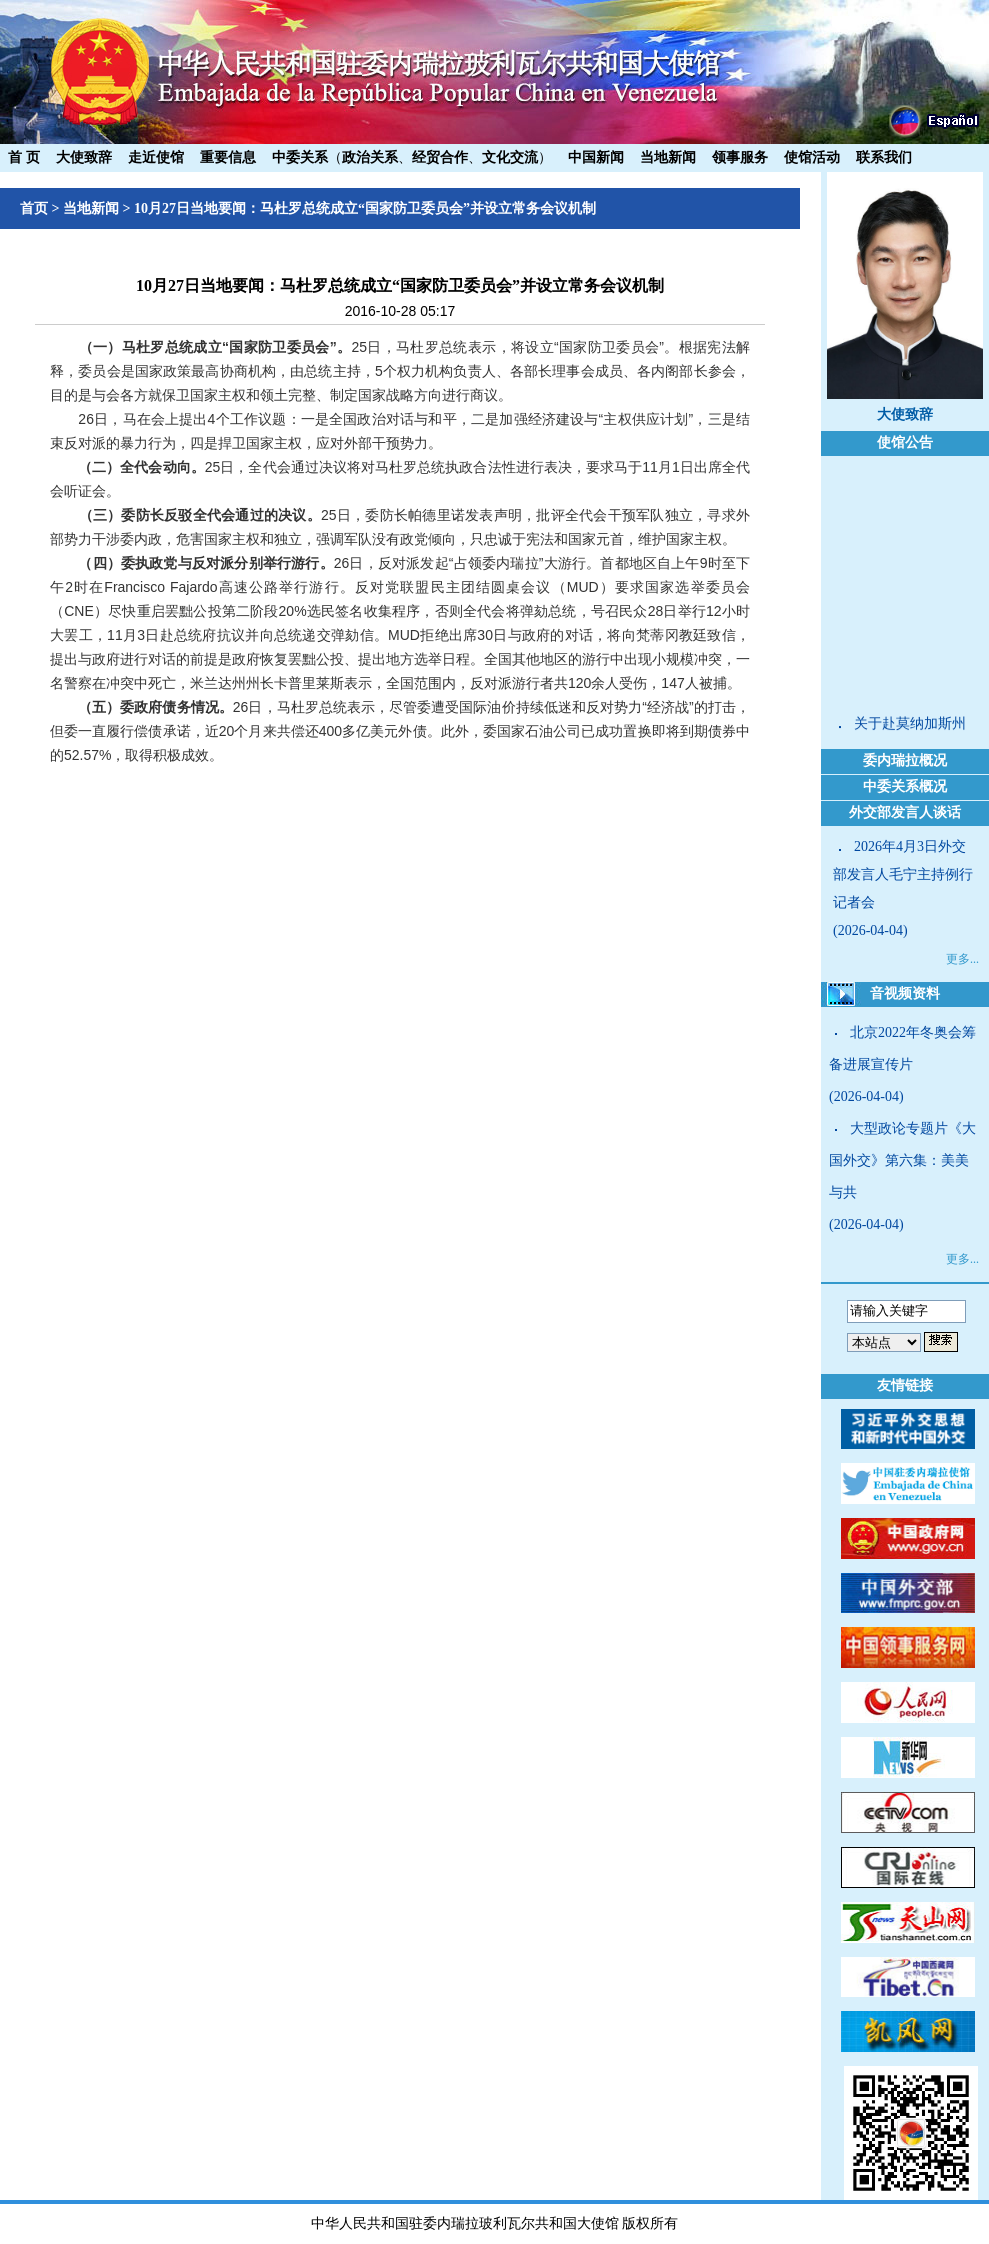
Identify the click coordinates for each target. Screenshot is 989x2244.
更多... (962, 959)
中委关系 (300, 157)
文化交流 (510, 157)
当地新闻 (668, 157)
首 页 (24, 157)
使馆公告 (905, 442)
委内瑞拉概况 (905, 760)
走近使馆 (156, 157)
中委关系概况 (905, 786)
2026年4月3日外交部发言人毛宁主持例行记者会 (903, 874)
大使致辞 (84, 157)
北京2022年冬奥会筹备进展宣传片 (902, 1048)
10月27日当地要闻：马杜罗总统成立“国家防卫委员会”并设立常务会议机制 (365, 208)
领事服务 (740, 157)
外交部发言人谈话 (905, 812)
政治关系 (370, 157)
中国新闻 (596, 157)
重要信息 (228, 157)
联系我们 (884, 157)
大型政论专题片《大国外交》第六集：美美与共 (902, 1160)
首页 (34, 208)
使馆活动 (812, 157)
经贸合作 (440, 157)
